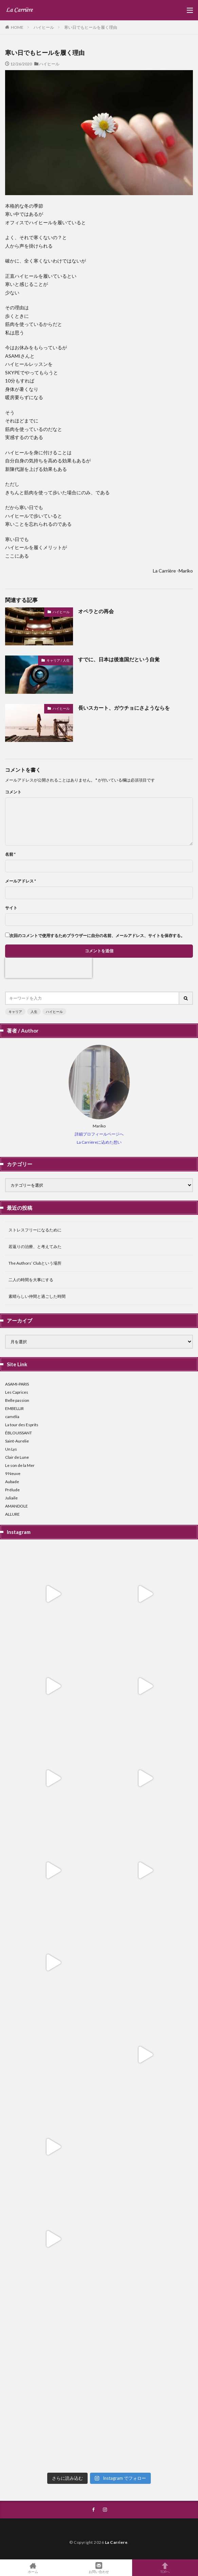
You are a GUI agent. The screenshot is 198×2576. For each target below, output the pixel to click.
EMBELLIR (14, 1408)
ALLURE (12, 1514)
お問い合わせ (99, 2567)
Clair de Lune (17, 1457)
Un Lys (11, 1449)
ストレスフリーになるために (34, 1229)
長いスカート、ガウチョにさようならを (124, 708)
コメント (13, 792)
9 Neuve (12, 1473)
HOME (17, 27)
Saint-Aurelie (17, 1440)
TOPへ (165, 2567)
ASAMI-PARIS (17, 1384)
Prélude (12, 1489)
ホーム (33, 2567)
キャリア (15, 1012)
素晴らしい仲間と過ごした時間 (37, 1296)
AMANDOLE (16, 1506)
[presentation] (48, 968)
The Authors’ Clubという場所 (34, 1263)
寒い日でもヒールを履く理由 (90, 27)
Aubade (12, 1481)
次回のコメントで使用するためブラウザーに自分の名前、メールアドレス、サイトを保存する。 (97, 936)
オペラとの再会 (96, 611)
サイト (11, 908)
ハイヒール (44, 27)
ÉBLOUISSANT (18, 1432)
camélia (12, 1416)
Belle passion (17, 1400)
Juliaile (11, 1497)
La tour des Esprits (21, 1424)
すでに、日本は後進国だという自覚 (119, 659)
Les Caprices (16, 1392)
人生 (34, 1012)
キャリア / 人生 (58, 660)
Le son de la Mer (20, 1465)
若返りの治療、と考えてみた (34, 1246)
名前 (10, 854)
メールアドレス (20, 881)
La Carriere (116, 2542)
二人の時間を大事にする (30, 1279)
